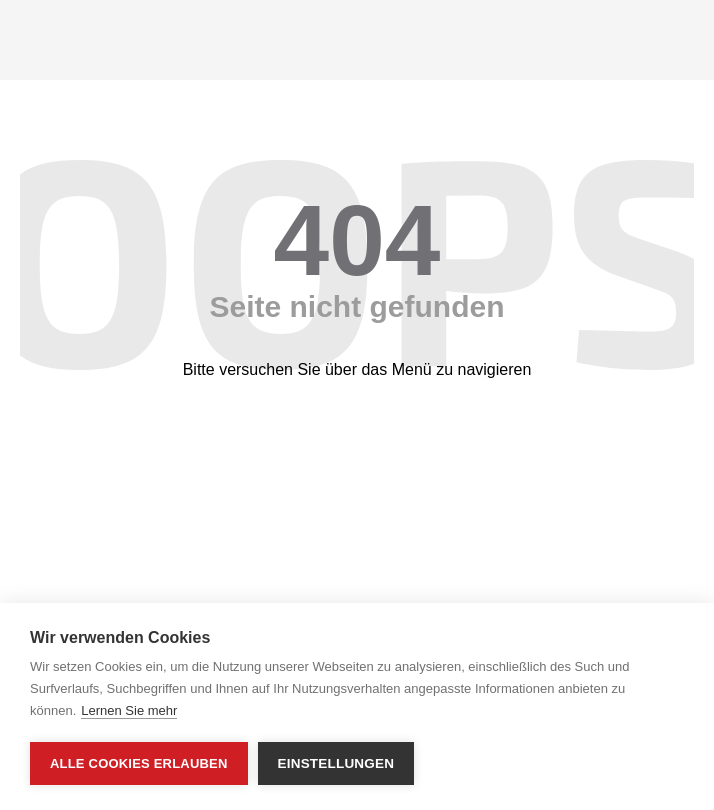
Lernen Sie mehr (129, 710)
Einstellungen (336, 763)
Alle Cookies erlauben (139, 763)
